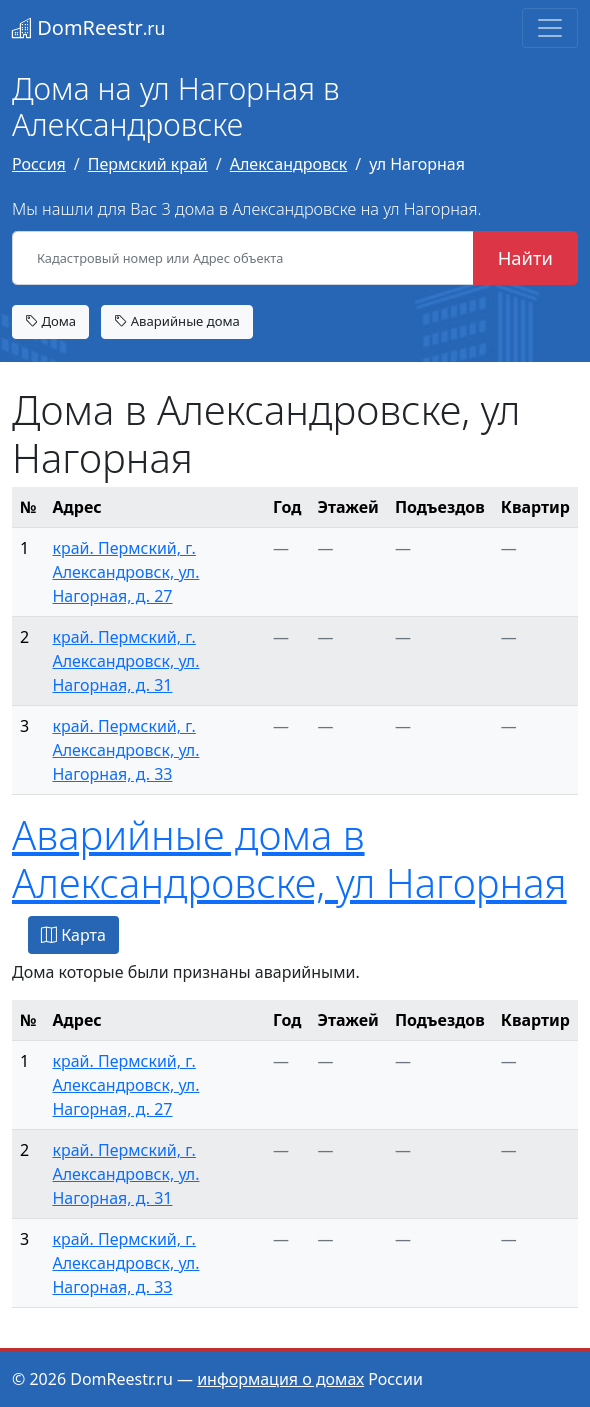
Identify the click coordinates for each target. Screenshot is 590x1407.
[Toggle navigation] (550, 28)
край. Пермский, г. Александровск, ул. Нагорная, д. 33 (125, 750)
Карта (73, 935)
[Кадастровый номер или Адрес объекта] (243, 258)
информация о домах (280, 1379)
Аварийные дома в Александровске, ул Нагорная (289, 858)
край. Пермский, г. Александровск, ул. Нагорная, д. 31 (125, 661)
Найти (525, 257)
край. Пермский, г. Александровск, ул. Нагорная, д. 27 (125, 572)
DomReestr (88, 27)
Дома (50, 321)
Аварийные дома (177, 321)
